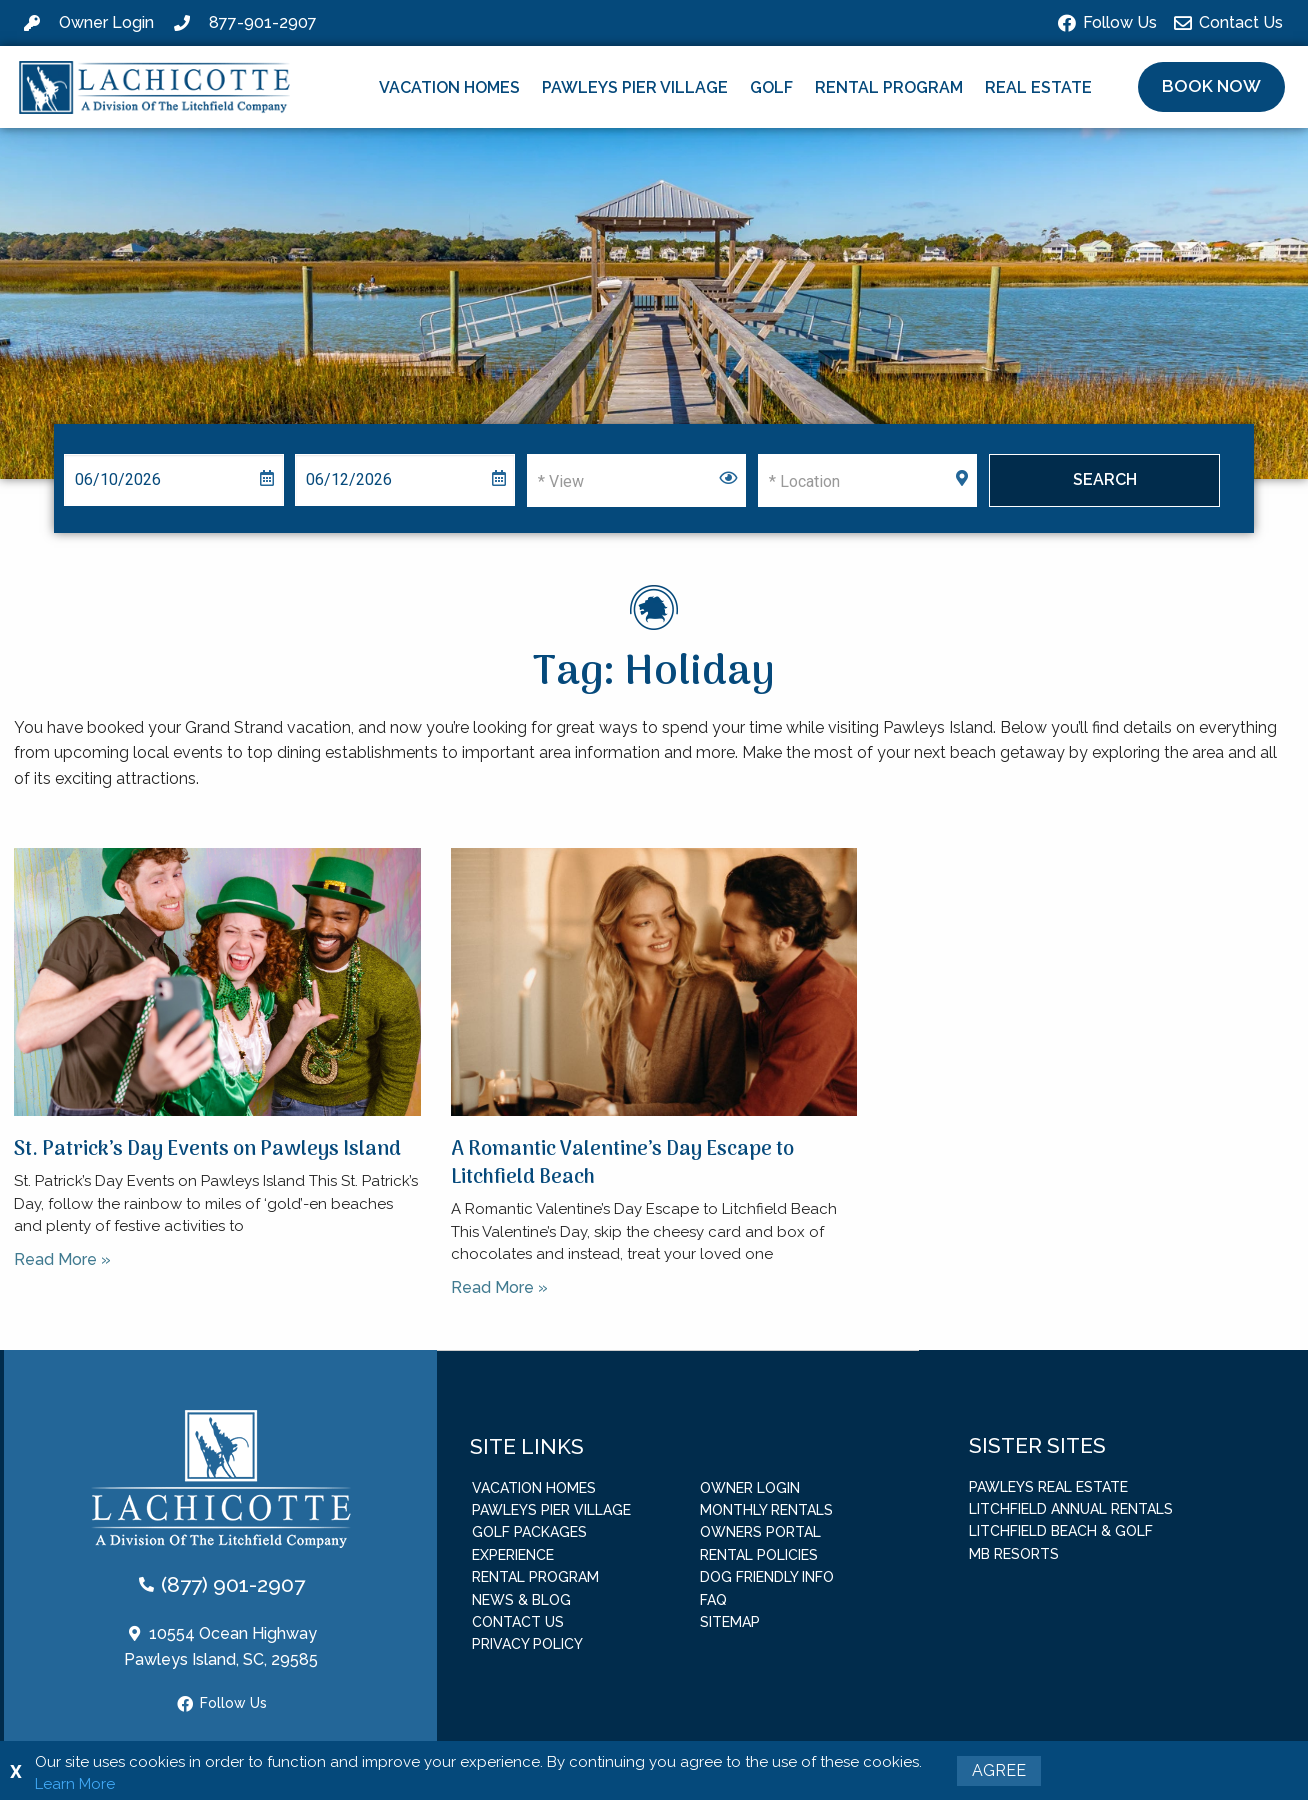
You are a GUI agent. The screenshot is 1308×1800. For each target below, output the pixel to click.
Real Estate (1038, 87)
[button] (1211, 87)
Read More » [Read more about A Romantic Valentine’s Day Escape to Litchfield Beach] (499, 1287)
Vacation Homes (449, 87)
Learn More (75, 1784)
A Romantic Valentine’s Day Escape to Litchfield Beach (622, 1164)
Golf (771, 87)
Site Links (527, 1445)
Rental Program (889, 87)
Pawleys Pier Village (635, 87)
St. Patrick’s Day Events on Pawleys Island (207, 1150)
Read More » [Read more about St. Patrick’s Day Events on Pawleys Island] (62, 1259)
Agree (999, 1770)
